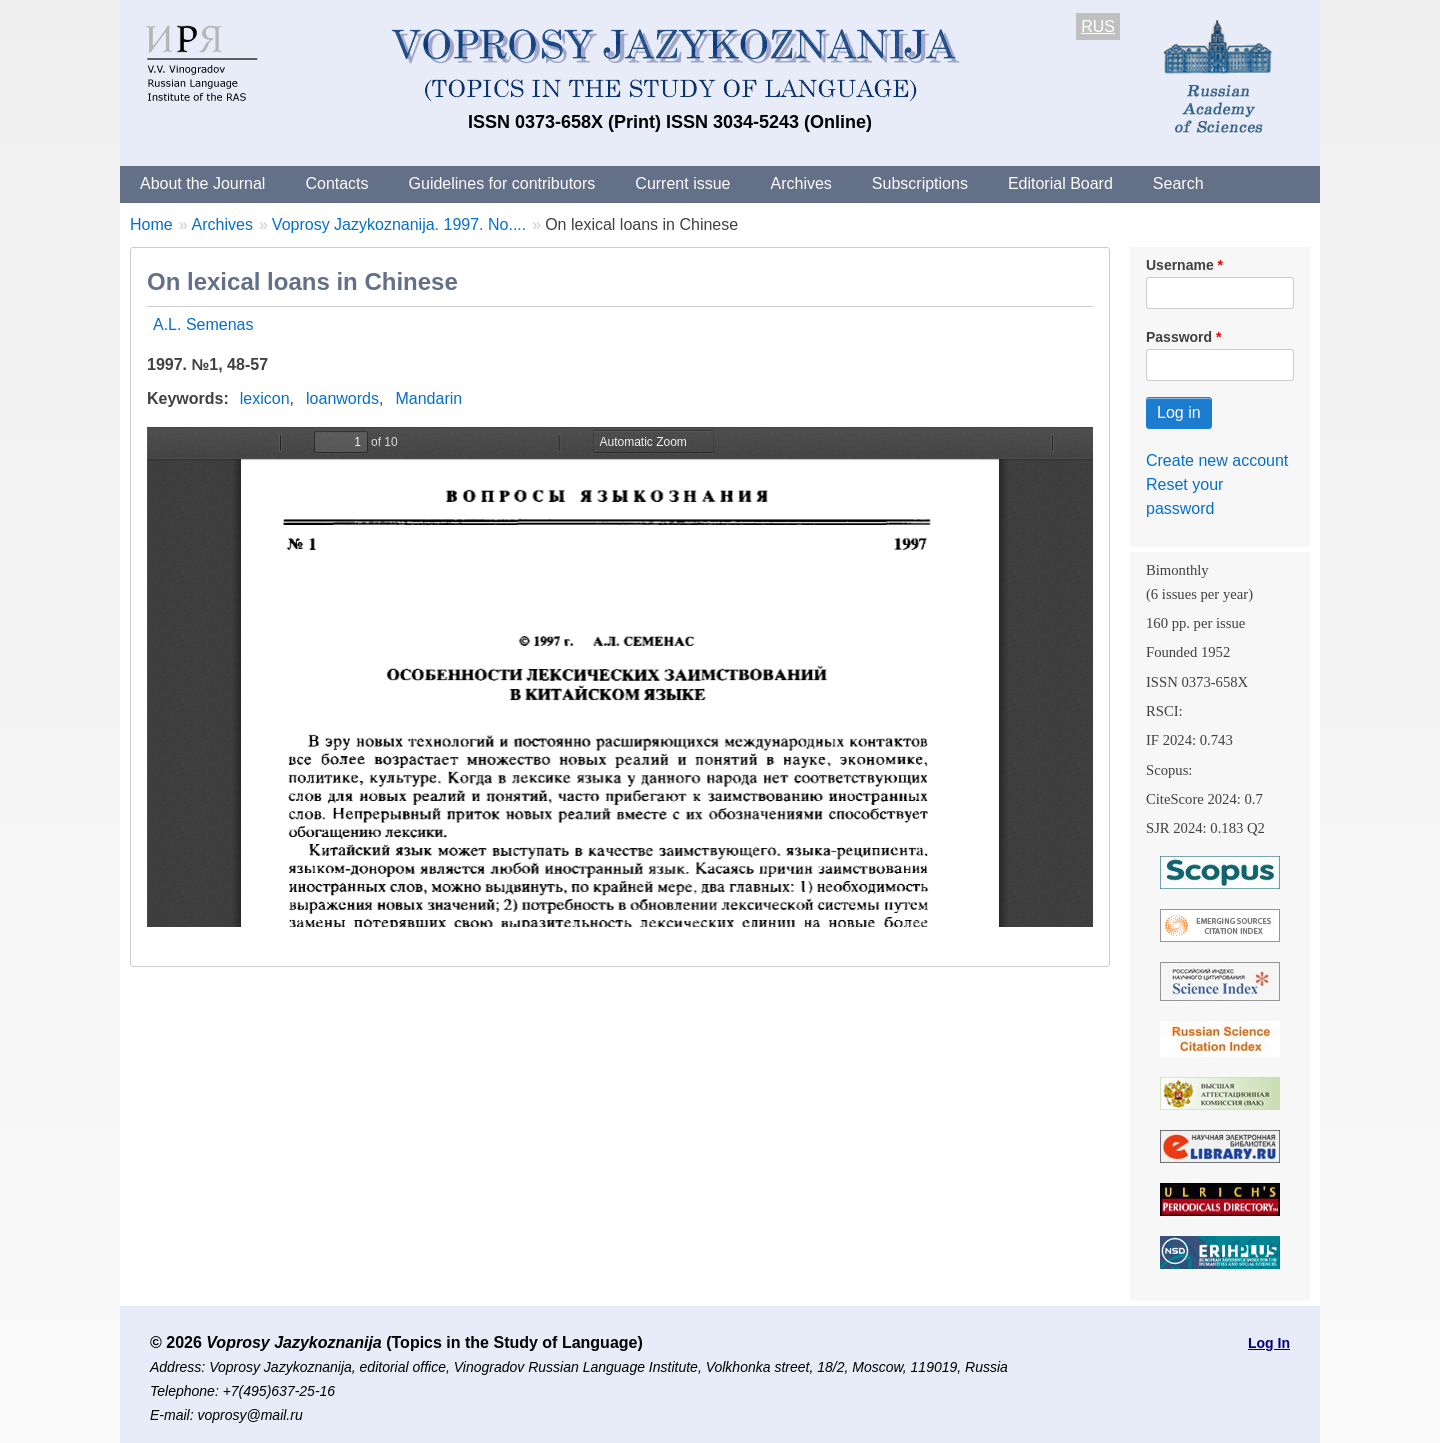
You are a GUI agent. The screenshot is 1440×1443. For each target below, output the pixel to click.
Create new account (1217, 460)
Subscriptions (920, 183)
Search (1178, 183)
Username (1180, 265)
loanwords (342, 398)
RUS (1098, 26)
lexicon (265, 398)
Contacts (336, 183)
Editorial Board (1060, 183)
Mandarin (428, 398)
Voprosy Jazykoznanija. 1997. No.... (399, 224)
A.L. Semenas (203, 324)
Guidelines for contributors (502, 183)
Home (151, 224)
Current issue (682, 183)
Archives (800, 183)
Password (1179, 337)
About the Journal (202, 183)
